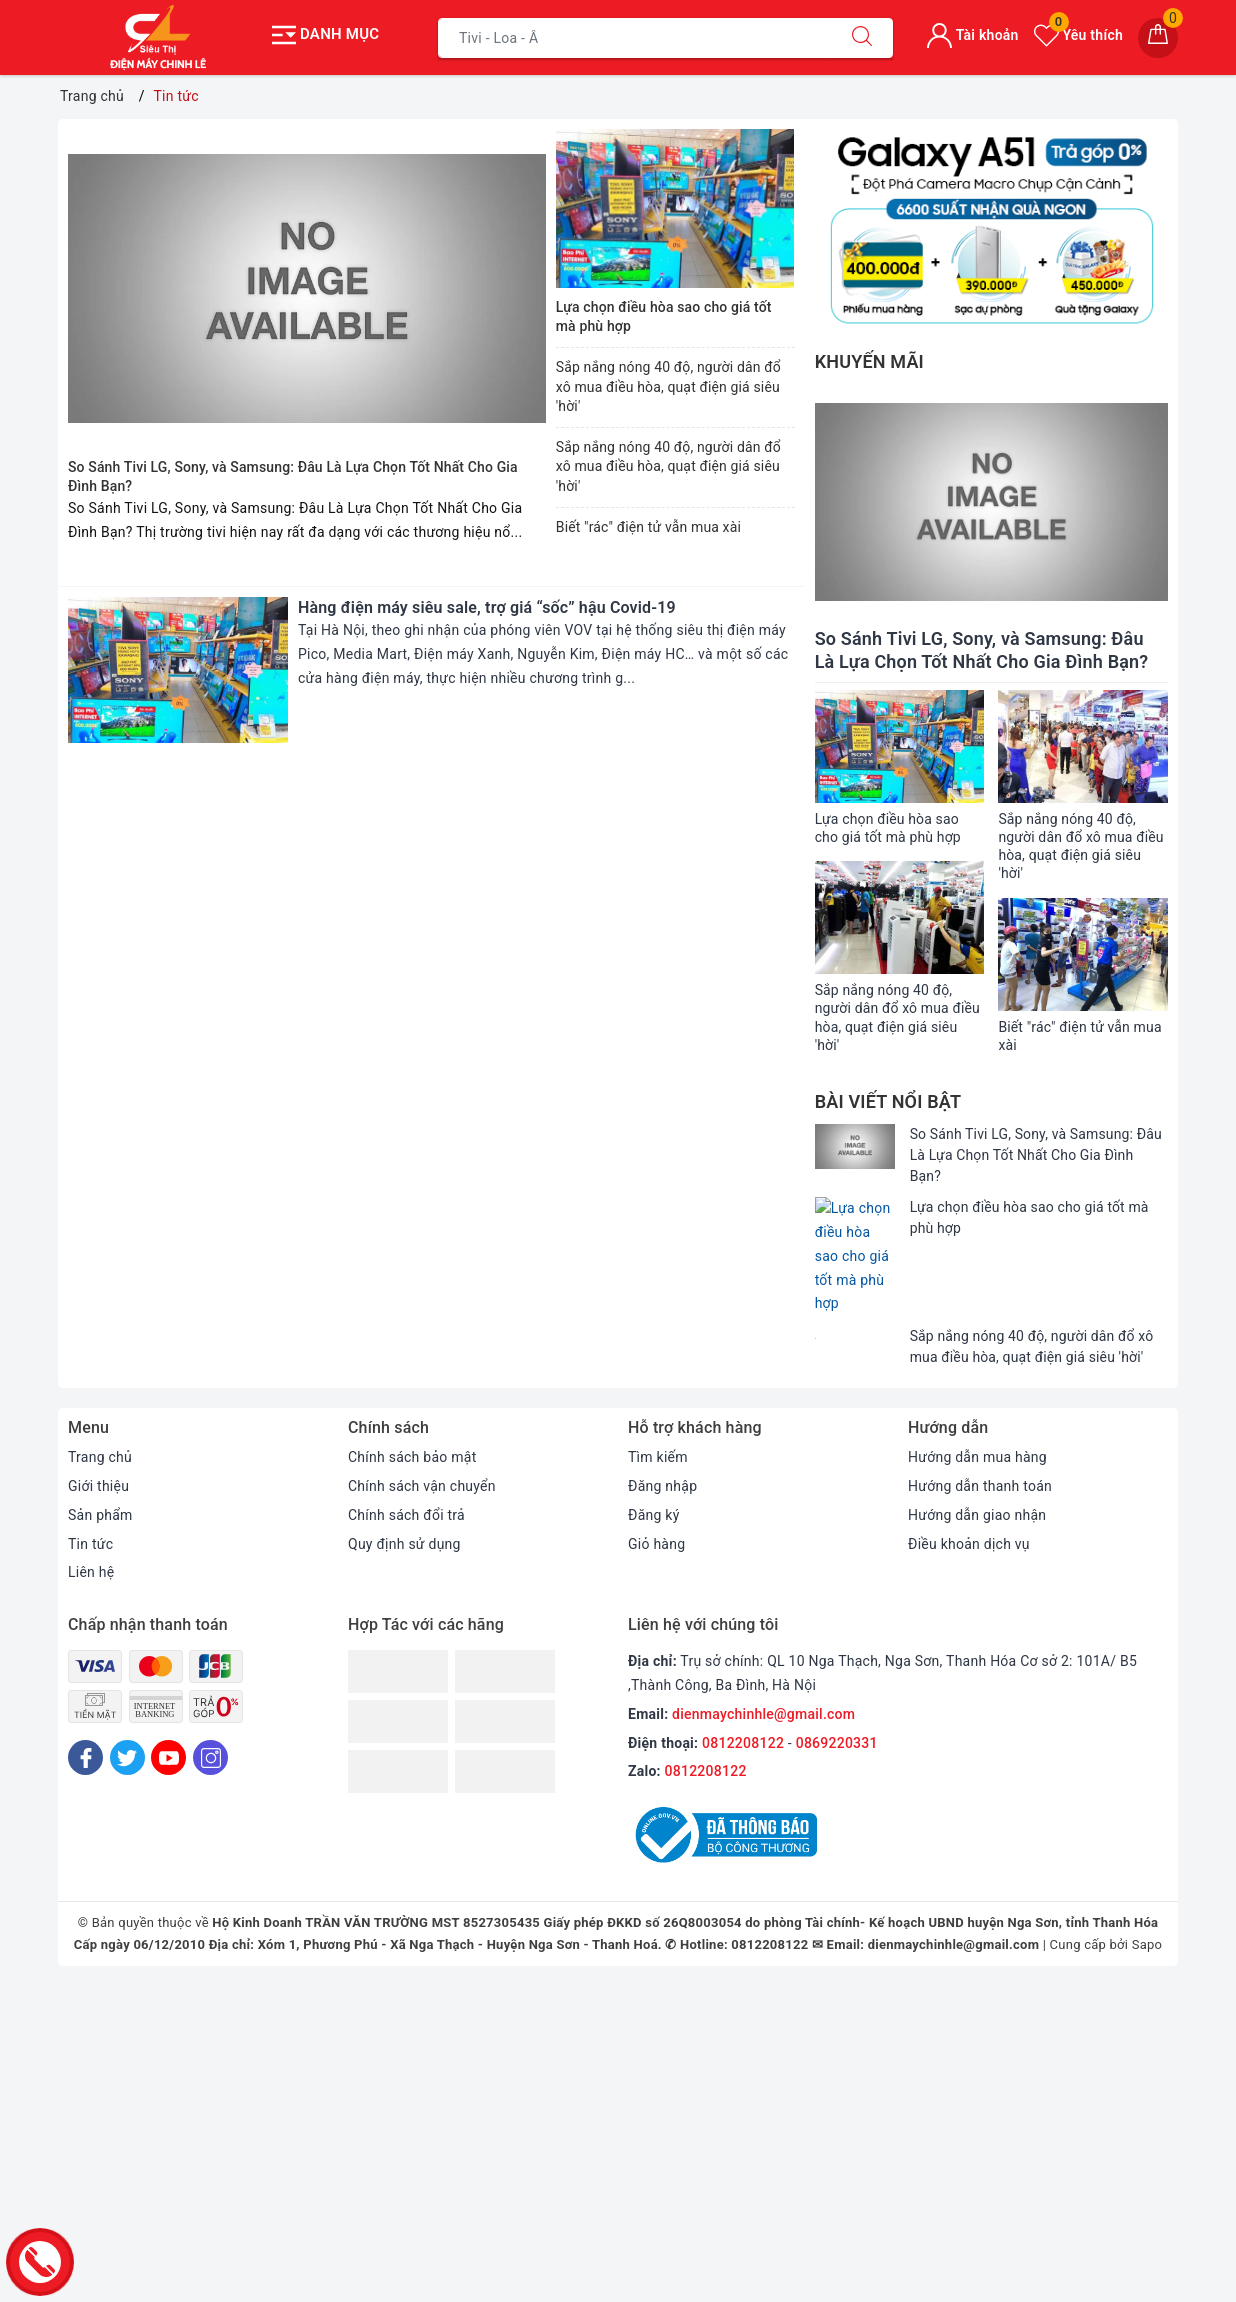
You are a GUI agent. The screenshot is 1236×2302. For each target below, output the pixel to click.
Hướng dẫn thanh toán (980, 1409)
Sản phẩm (100, 1438)
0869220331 (837, 1666)
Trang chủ (100, 1380)
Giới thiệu (98, 1409)
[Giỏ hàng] (1158, 38)
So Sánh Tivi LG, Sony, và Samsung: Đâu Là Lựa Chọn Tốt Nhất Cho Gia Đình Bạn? (1036, 1155)
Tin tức (90, 1467)
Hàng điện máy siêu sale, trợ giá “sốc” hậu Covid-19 (487, 607)
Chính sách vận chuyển (422, 1409)
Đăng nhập (662, 1409)
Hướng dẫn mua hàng (977, 1380)
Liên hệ (91, 1495)
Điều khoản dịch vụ (969, 1467)
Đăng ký (654, 1438)
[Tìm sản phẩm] (635, 38)
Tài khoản (972, 35)
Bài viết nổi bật (888, 1101)
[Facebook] (85, 1680)
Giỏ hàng (656, 1467)
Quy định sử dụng (404, 1467)
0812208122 (743, 1666)
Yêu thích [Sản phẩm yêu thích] (1078, 35)
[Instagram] (210, 1680)
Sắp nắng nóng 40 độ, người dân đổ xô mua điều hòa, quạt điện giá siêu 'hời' (668, 386)
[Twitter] (127, 1680)
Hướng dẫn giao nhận (977, 1438)
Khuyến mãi (869, 361)
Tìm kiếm (658, 1380)
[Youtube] (168, 1680)
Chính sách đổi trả (406, 1438)
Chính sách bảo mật (412, 1380)
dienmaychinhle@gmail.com (763, 1637)
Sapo (1147, 1867)
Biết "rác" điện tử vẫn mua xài (648, 527)
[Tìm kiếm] (862, 38)
